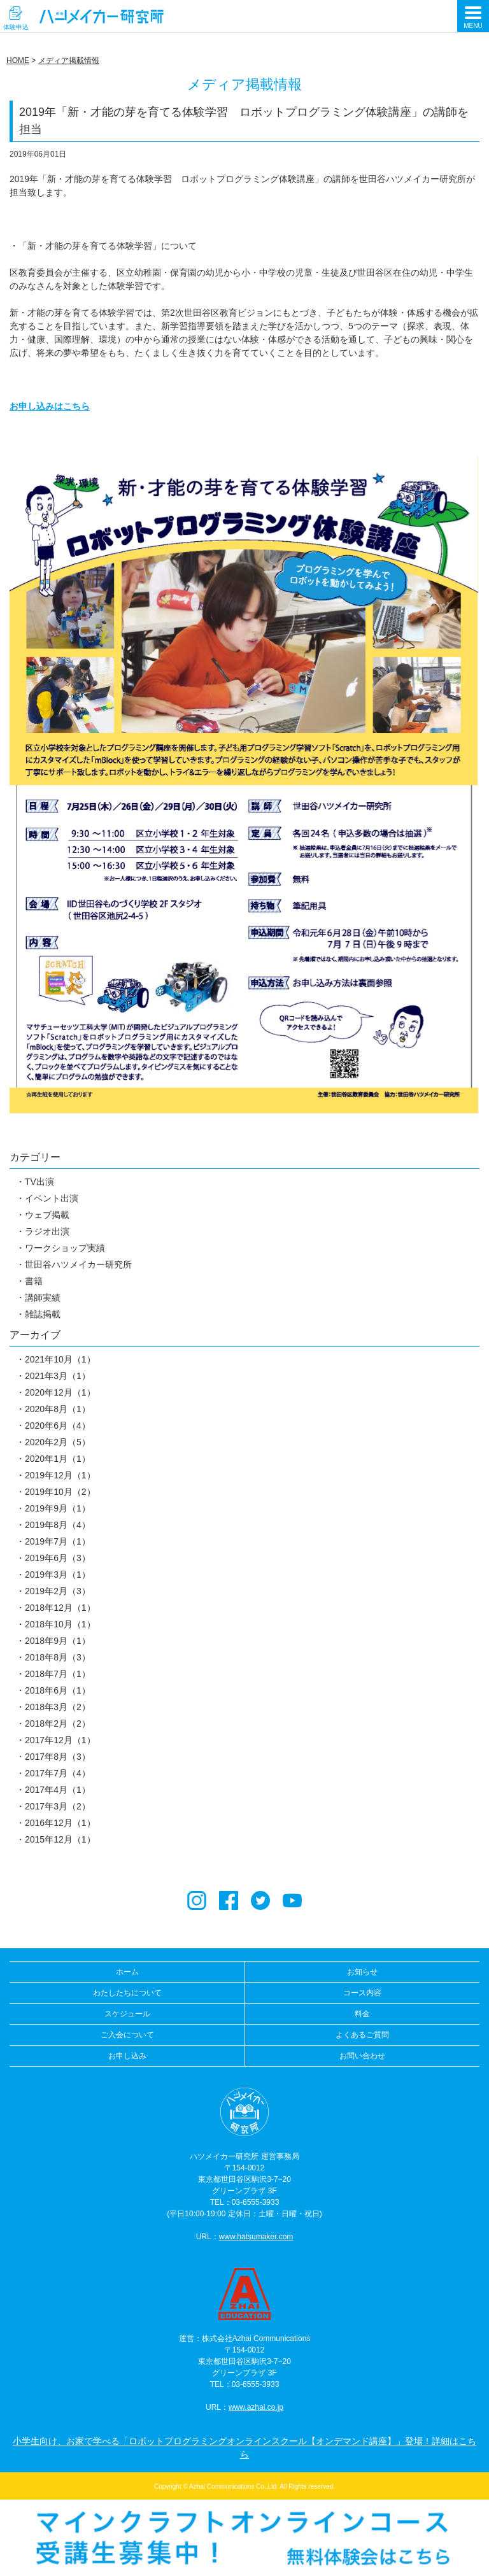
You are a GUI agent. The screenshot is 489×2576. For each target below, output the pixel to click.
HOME (17, 60)
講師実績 (42, 1297)
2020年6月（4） (57, 1425)
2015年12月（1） (60, 1839)
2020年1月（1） (57, 1459)
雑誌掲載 (42, 1314)
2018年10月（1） (60, 1624)
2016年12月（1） (60, 1823)
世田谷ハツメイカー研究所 (78, 1264)
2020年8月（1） (57, 1409)
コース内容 (362, 1992)
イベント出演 (51, 1198)
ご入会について (127, 2034)
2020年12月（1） (60, 1392)
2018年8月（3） (57, 1657)
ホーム (127, 1971)
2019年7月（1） (57, 1541)
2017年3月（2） (57, 1806)
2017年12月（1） (60, 1740)
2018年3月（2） (57, 1707)
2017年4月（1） (57, 1790)
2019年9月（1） (57, 1508)
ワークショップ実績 (65, 1248)
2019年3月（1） (57, 1574)
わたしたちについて (127, 1992)
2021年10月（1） (60, 1359)
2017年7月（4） (57, 1773)
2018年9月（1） (57, 1641)
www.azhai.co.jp (256, 2407)
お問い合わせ (362, 2055)
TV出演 (39, 1182)
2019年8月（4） (57, 1525)
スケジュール (127, 2013)
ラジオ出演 (47, 1231)
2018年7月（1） (57, 1674)
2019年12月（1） (60, 1475)
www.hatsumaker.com (256, 2236)
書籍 (34, 1281)
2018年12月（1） (60, 1608)
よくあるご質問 (362, 2034)
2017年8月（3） (57, 1757)
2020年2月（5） (57, 1442)
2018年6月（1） (57, 1690)
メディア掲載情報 (68, 60)
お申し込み (127, 2055)
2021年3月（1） (57, 1376)
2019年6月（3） (57, 1558)
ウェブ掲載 (47, 1215)
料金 (362, 2013)
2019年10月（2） (60, 1492)
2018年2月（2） (57, 1723)
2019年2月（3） (57, 1591)
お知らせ (362, 1971)
